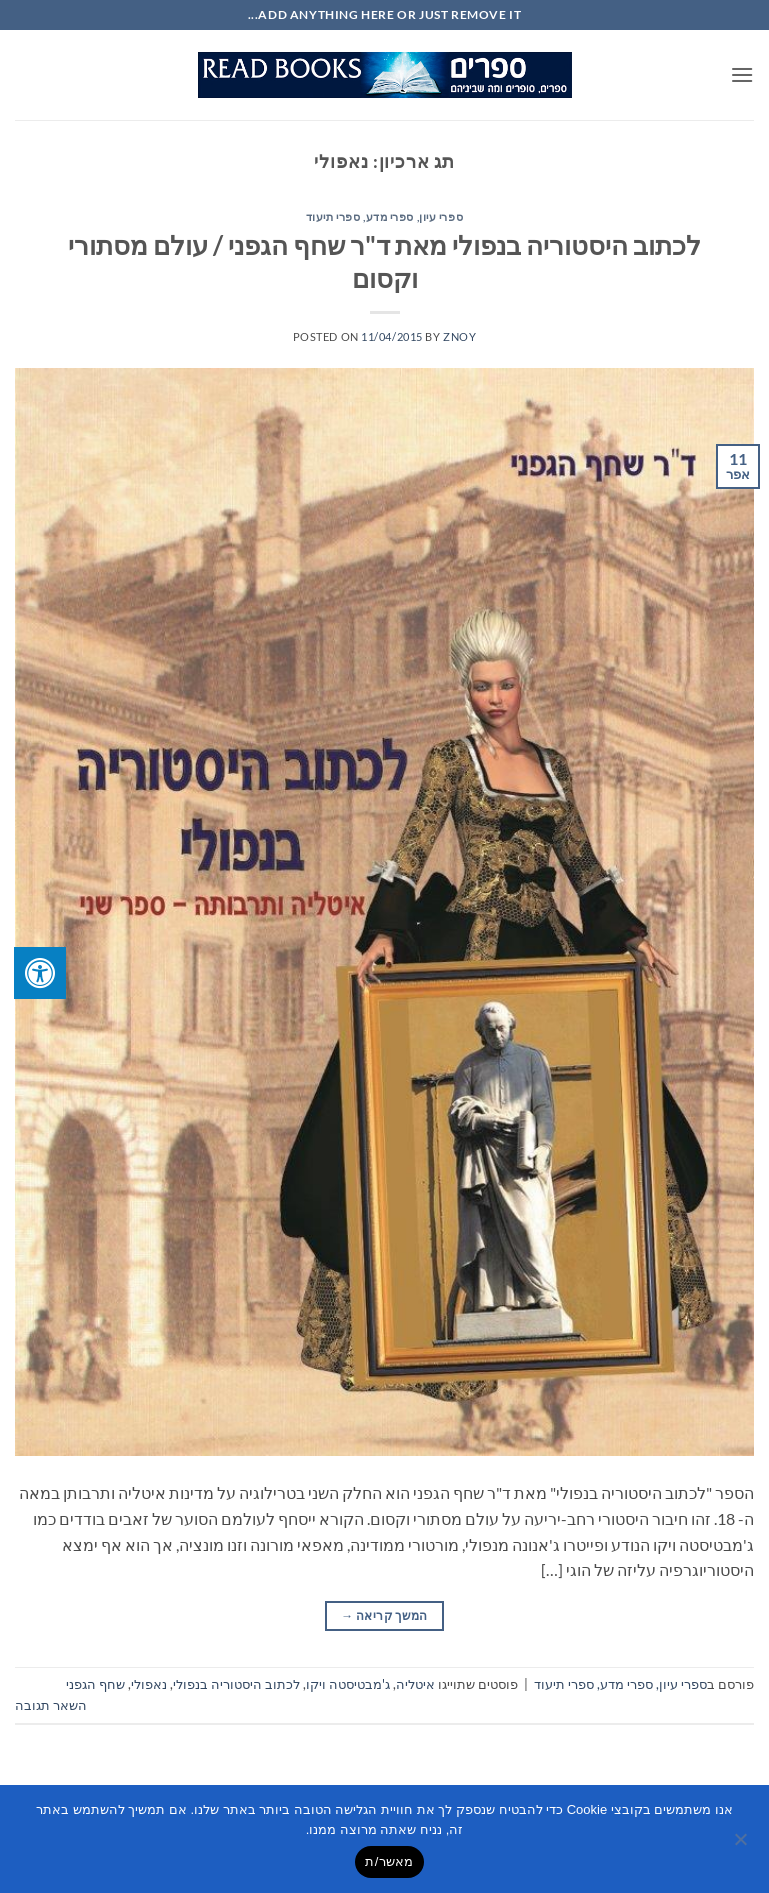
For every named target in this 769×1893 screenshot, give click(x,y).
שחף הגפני (95, 1684)
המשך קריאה (384, 1615)
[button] (742, 74)
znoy (459, 336)
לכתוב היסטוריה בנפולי (236, 1684)
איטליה (415, 1684)
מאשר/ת (389, 1861)
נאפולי (149, 1684)
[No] (742, 1845)
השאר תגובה (51, 1705)
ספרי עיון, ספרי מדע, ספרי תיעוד (384, 216)
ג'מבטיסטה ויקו (348, 1684)
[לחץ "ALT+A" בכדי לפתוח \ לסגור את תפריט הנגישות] (40, 973)
